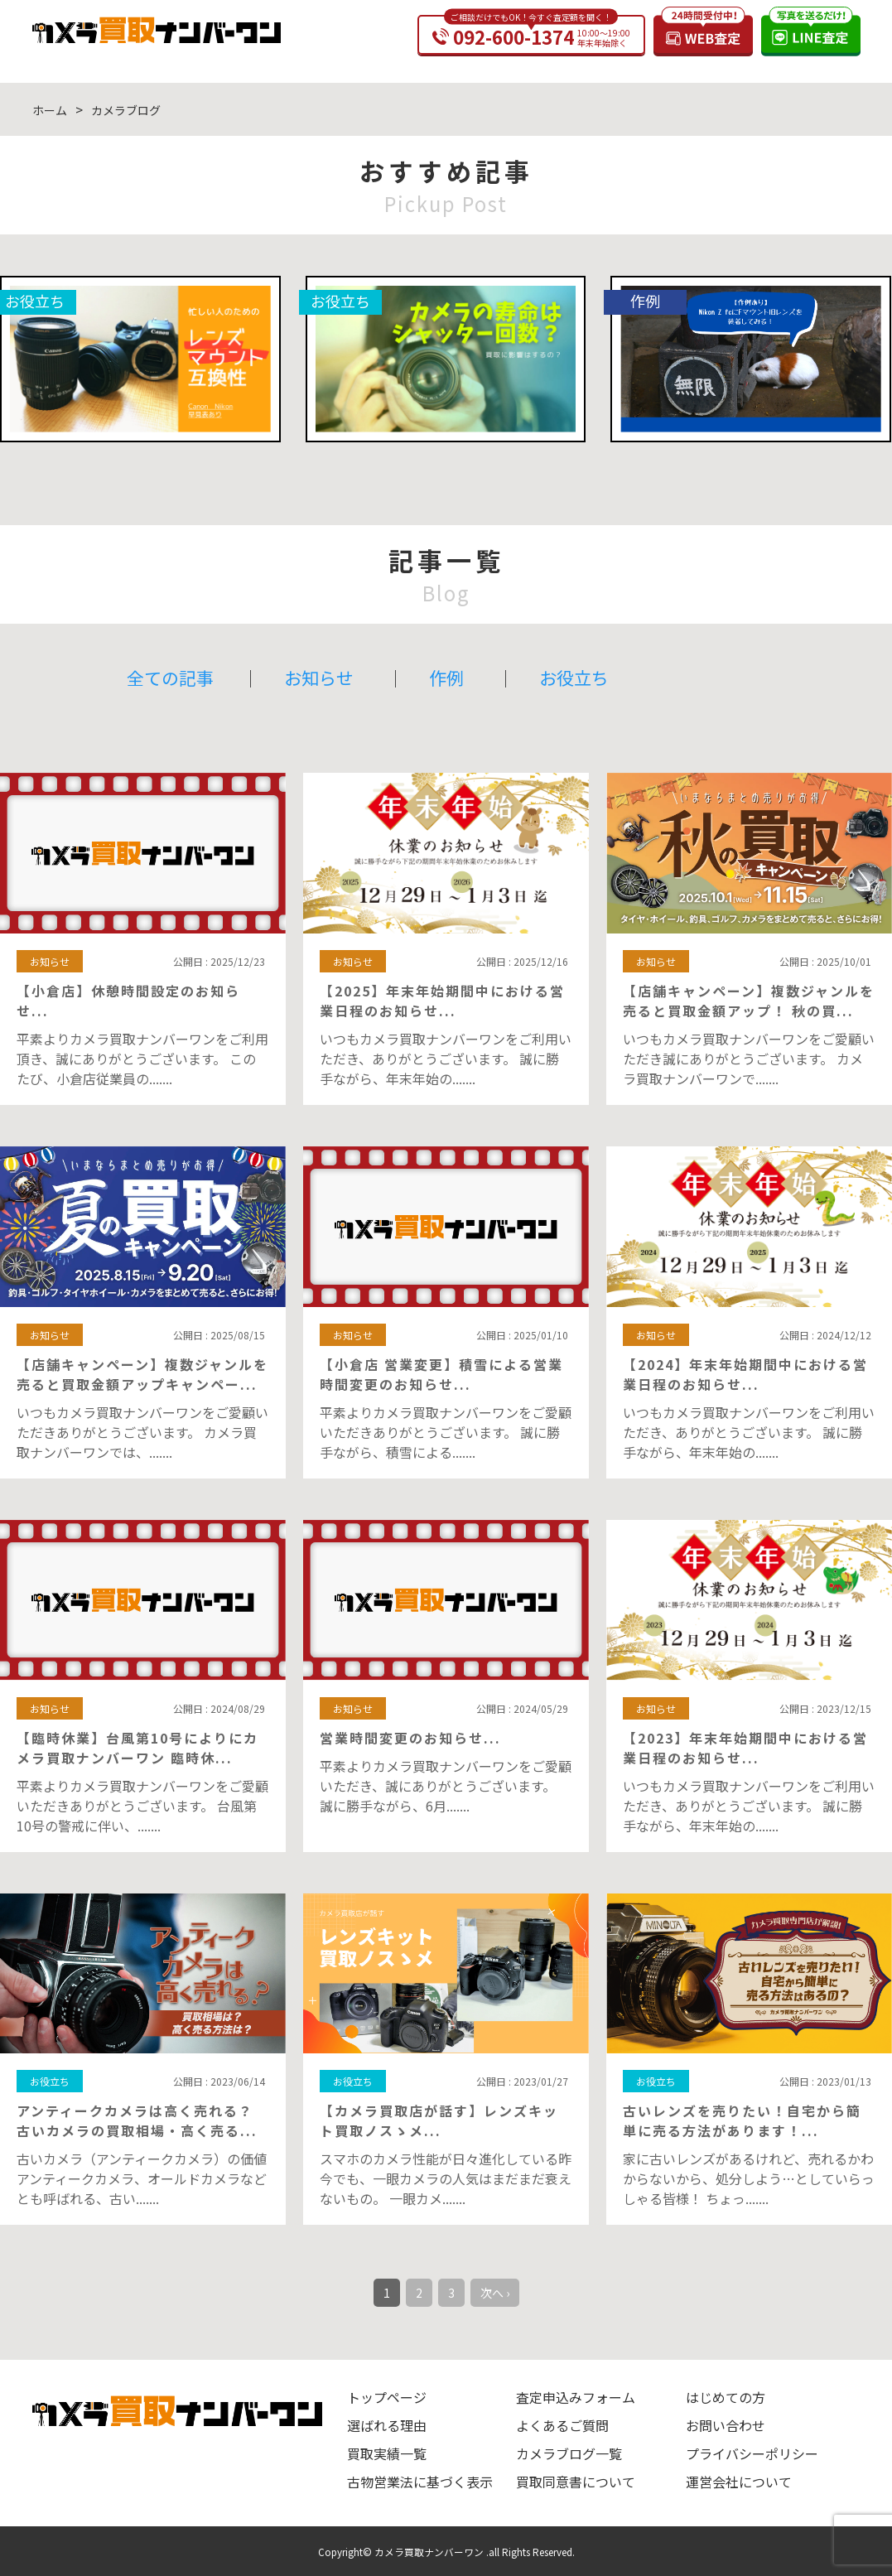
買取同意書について (575, 2482)
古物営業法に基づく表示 (420, 2482)
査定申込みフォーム (575, 2397)
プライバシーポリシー (752, 2453)
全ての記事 (170, 677)
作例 (446, 677)
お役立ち (574, 677)
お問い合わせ (725, 2425)
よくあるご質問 (562, 2425)
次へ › (494, 2292)
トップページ (387, 2397)
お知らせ (319, 677)
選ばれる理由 (387, 2425)
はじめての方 (725, 2397)
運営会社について (739, 2482)
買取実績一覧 (387, 2453)
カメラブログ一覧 (569, 2453)
